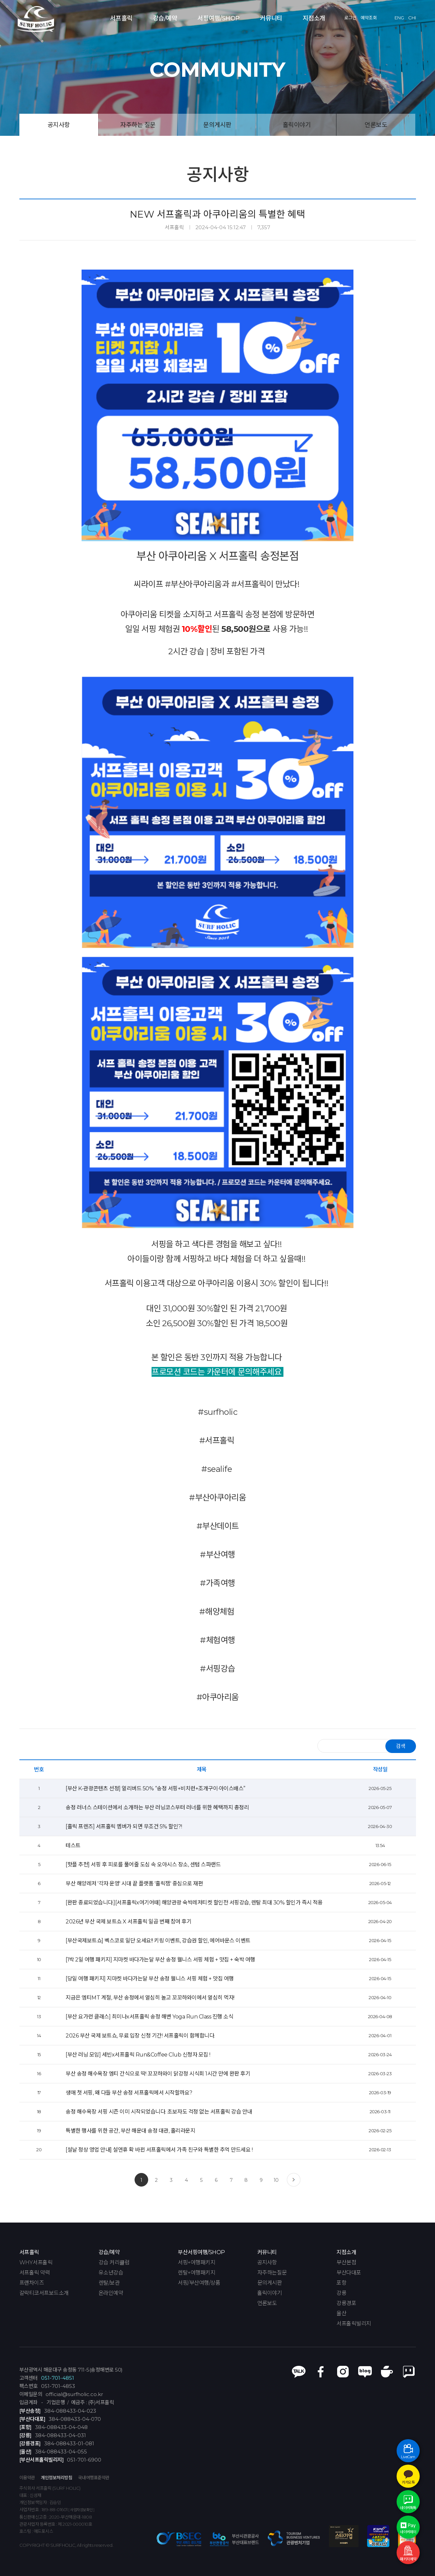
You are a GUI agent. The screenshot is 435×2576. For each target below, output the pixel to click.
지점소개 (314, 18)
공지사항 (59, 125)
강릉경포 (346, 2303)
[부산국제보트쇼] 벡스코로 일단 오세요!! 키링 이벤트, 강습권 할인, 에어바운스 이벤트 (158, 1940)
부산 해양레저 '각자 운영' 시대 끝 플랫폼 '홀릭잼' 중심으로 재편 (134, 1883)
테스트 (73, 1845)
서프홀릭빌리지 (353, 2323)
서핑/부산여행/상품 (199, 2283)
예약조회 (369, 17)
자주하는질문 (272, 2273)
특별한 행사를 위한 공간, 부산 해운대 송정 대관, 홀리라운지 (130, 2130)
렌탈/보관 (109, 2283)
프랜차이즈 (31, 2283)
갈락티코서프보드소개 (44, 2293)
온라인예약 (111, 2293)
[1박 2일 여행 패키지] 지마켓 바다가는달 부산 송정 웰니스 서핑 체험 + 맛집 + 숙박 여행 (160, 1959)
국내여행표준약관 (93, 2477)
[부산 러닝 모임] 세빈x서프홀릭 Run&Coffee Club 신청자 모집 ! (138, 2054)
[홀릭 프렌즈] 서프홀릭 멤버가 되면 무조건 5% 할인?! (124, 1826)
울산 (341, 2313)
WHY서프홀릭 (36, 2262)
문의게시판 (217, 125)
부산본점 (346, 2262)
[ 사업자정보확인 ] (81, 2510)
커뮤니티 (271, 18)
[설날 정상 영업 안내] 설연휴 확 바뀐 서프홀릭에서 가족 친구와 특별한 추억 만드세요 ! (159, 2149)
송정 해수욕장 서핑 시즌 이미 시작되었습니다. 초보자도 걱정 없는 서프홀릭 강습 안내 (159, 2111)
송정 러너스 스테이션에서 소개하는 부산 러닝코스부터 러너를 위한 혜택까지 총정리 (157, 1807)
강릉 (341, 2293)
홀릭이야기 (297, 125)
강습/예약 (165, 18)
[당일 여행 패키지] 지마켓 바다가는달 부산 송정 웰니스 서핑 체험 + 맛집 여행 (150, 1978)
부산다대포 (348, 2273)
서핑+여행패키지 (196, 2262)
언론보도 (376, 125)
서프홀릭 (121, 18)
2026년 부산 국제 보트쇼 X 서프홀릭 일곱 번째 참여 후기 (128, 1921)
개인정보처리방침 (56, 2477)
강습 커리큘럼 (114, 2262)
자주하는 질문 (138, 125)
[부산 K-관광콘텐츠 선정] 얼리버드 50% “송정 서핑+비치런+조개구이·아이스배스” (155, 1788)
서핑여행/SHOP (218, 18)
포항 (341, 2283)
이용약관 (27, 2477)
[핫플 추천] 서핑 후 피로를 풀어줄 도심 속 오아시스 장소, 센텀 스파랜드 (143, 1864)
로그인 (350, 17)
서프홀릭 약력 (34, 2273)
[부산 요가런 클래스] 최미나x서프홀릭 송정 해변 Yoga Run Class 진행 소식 (149, 2016)
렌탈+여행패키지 (196, 2273)
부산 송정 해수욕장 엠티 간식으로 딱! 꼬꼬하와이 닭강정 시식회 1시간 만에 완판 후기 (158, 2073)
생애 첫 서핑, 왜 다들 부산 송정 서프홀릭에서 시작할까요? (129, 2092)
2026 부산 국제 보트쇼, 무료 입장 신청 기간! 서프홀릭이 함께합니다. (140, 2035)
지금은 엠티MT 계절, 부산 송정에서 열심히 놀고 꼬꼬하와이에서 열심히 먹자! (150, 1997)
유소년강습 (111, 2273)
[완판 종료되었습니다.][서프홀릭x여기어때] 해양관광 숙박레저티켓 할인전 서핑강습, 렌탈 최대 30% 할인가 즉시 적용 (194, 1902)
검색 (400, 1746)
